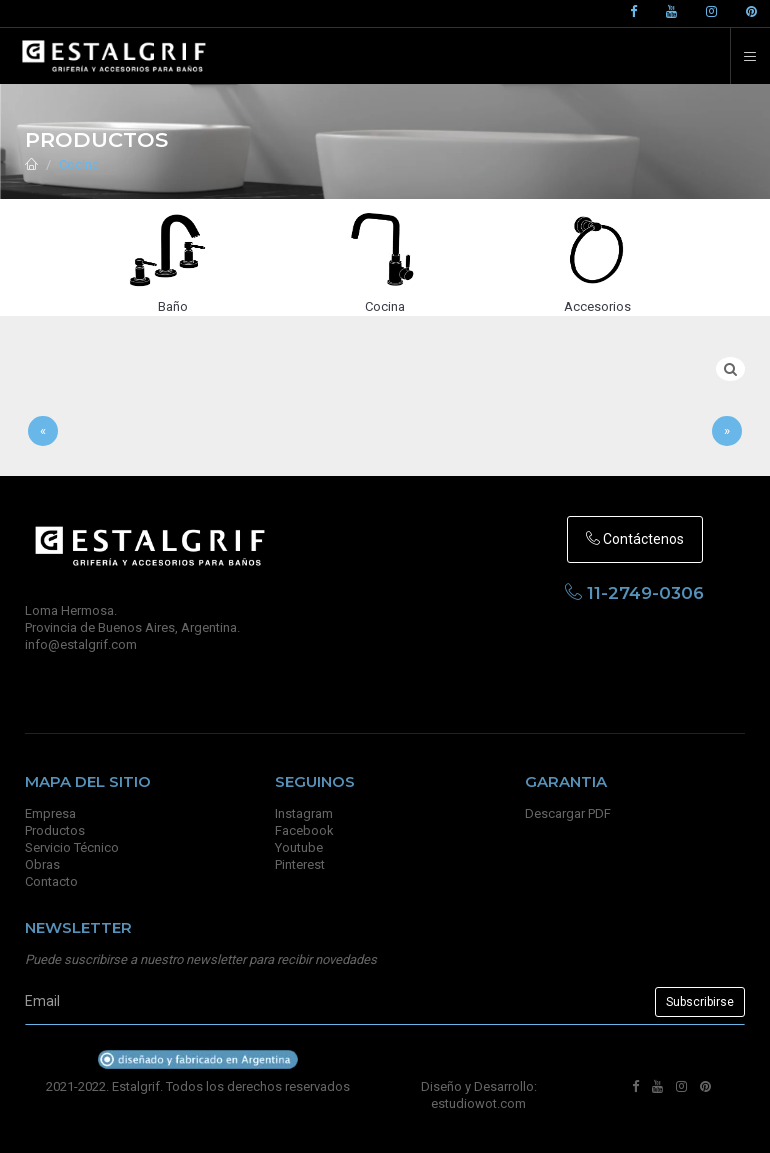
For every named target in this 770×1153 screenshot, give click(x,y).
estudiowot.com (478, 1103)
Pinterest (300, 864)
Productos (55, 830)
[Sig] (727, 431)
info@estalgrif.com (81, 644)
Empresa (50, 813)
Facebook (304, 830)
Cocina (79, 164)
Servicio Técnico (72, 847)
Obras (42, 864)
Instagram (304, 813)
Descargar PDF (568, 813)
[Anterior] (43, 431)
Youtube (299, 847)
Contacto (51, 881)
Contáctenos (635, 539)
